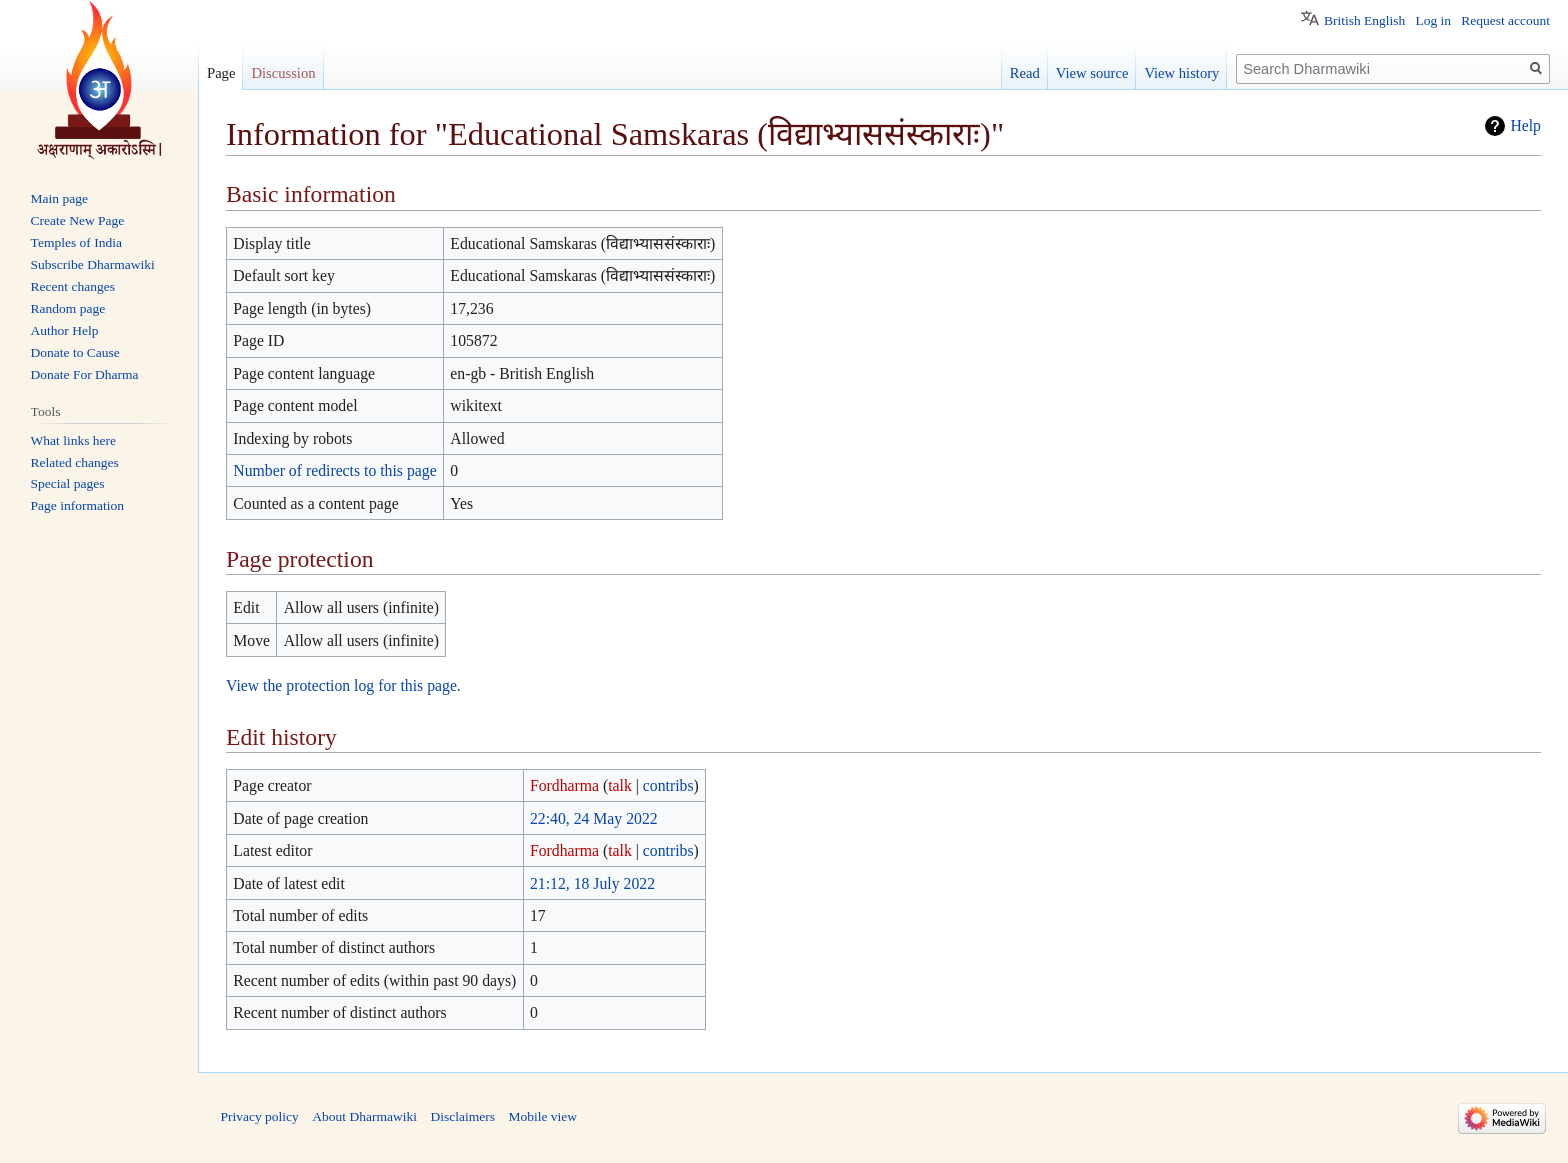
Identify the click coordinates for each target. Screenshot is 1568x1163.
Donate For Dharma (85, 374)
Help (1525, 125)
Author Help (65, 330)
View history (1181, 73)
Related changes (75, 462)
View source (1092, 73)
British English (1364, 20)
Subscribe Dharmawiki (93, 264)
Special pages (68, 483)
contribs (668, 785)
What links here (73, 440)
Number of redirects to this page (334, 470)
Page (221, 73)
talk (620, 785)
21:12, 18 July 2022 (592, 883)
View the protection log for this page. (343, 685)
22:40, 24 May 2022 (594, 818)
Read (1025, 73)
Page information (77, 505)
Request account (1505, 20)
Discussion (283, 73)
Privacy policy (260, 1116)
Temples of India (76, 242)
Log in (1433, 20)
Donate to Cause (75, 352)
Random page (68, 308)
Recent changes (73, 286)
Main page (59, 198)
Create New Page (78, 220)
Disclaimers (462, 1116)
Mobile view (542, 1116)
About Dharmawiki (364, 1116)
